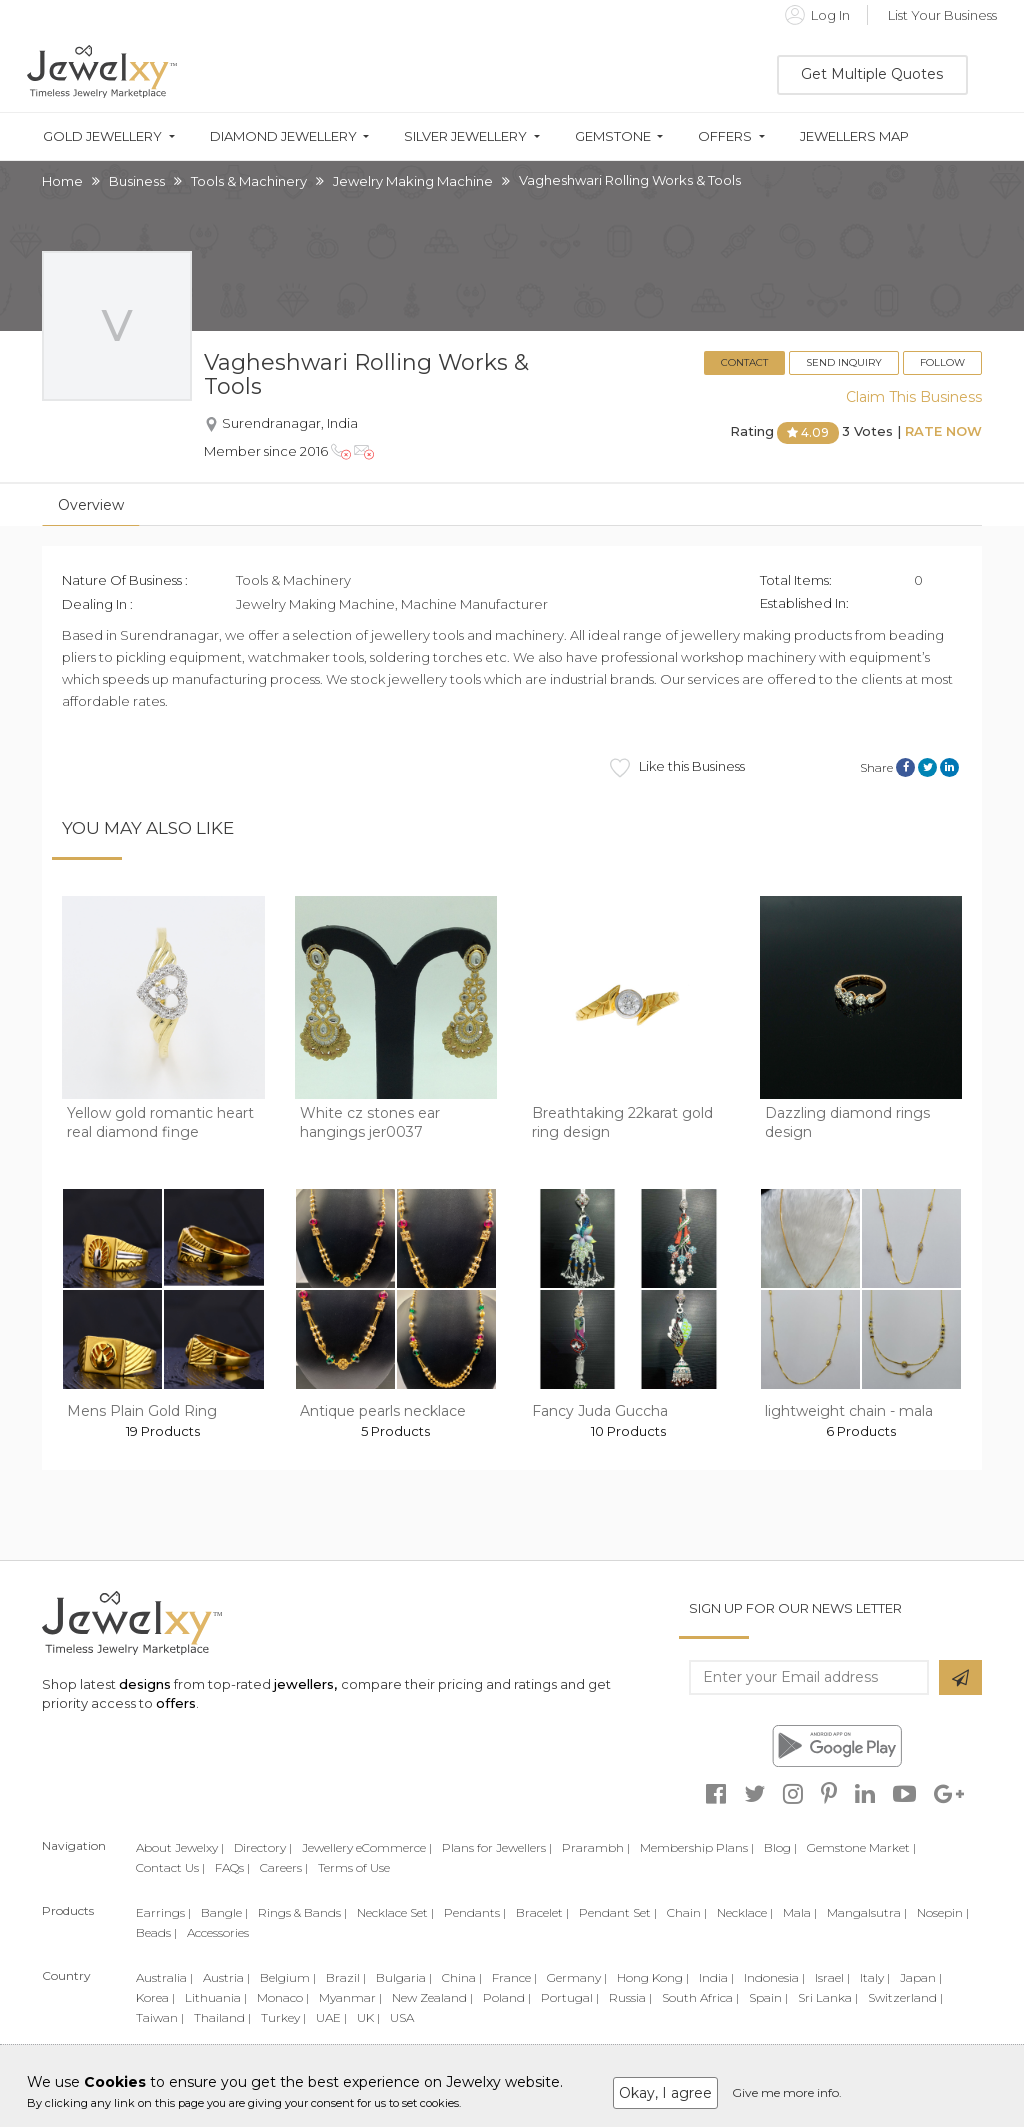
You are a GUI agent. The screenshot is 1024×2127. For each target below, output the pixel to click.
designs (145, 1684)
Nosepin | (943, 1912)
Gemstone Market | (861, 1847)
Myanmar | (350, 1997)
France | (514, 1977)
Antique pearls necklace (383, 1411)
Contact (744, 362)
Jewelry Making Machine (413, 181)
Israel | (832, 1977)
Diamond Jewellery (283, 136)
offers (176, 1703)
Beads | (156, 1932)
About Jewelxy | (180, 1847)
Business (137, 181)
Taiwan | (160, 2017)
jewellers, (305, 1684)
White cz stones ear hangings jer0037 (370, 1123)
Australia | (164, 1977)
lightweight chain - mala (849, 1411)
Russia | (630, 1997)
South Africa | (700, 1997)
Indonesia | (774, 1977)
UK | (368, 2017)
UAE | (331, 2017)
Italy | (875, 1977)
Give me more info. (787, 2092)
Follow (942, 362)
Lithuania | (216, 1997)
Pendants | (475, 1912)
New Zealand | (432, 1997)
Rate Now (943, 432)
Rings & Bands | (302, 1912)
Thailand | (222, 2017)
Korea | (155, 1997)
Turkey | (283, 2017)
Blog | (780, 1847)
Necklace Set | (395, 1912)
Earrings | (163, 1912)
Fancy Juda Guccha (600, 1411)
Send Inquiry (844, 362)
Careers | (284, 1867)
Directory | (263, 1847)
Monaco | (283, 1997)
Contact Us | (170, 1867)
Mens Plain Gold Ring (142, 1411)
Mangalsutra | (867, 1912)
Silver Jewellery (465, 136)
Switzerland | (905, 1997)
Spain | (768, 1997)
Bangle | (224, 1912)
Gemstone (613, 136)
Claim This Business (914, 397)
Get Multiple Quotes (872, 74)
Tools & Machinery (249, 181)
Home (62, 181)
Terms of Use (354, 1867)
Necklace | (745, 1912)
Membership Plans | (697, 1847)
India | (716, 1977)
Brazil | (346, 1977)
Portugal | (570, 1997)
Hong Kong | (653, 1977)
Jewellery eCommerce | (367, 1847)
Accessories (218, 1932)
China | (462, 1977)
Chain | (687, 1912)
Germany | (577, 1977)
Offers (725, 136)
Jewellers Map (854, 136)
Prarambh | (596, 1847)
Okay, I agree (665, 2093)
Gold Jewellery (102, 136)
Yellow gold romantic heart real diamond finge (160, 1123)
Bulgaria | (404, 1977)
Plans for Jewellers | (497, 1847)
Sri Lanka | (828, 1997)
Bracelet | (542, 1912)
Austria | (226, 1977)
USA (402, 2017)
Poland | (507, 1997)
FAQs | (232, 1867)
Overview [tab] (91, 505)
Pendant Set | (618, 1912)
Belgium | (288, 1977)
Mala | (800, 1912)
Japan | (921, 1977)
